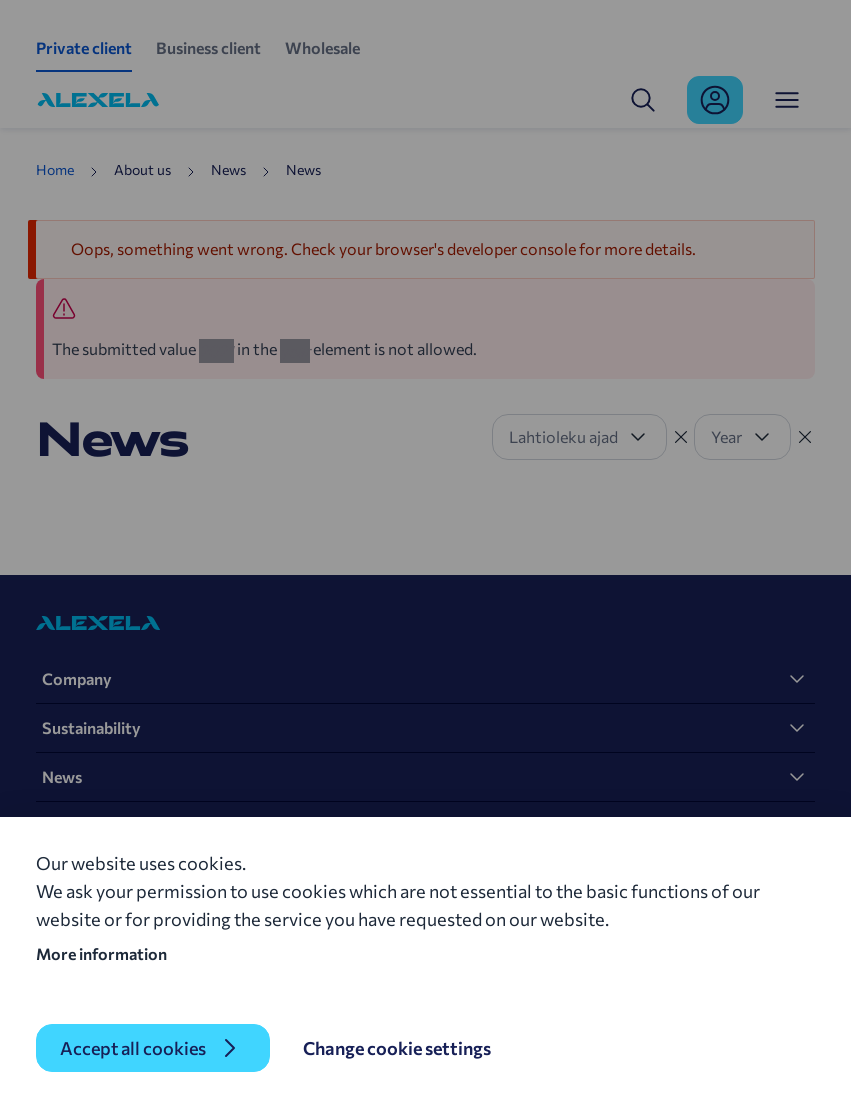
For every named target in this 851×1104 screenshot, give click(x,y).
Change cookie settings (397, 1048)
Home (55, 169)
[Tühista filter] (681, 437)
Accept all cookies (133, 1048)
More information (101, 953)
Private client (84, 47)
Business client (208, 47)
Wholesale (322, 47)
